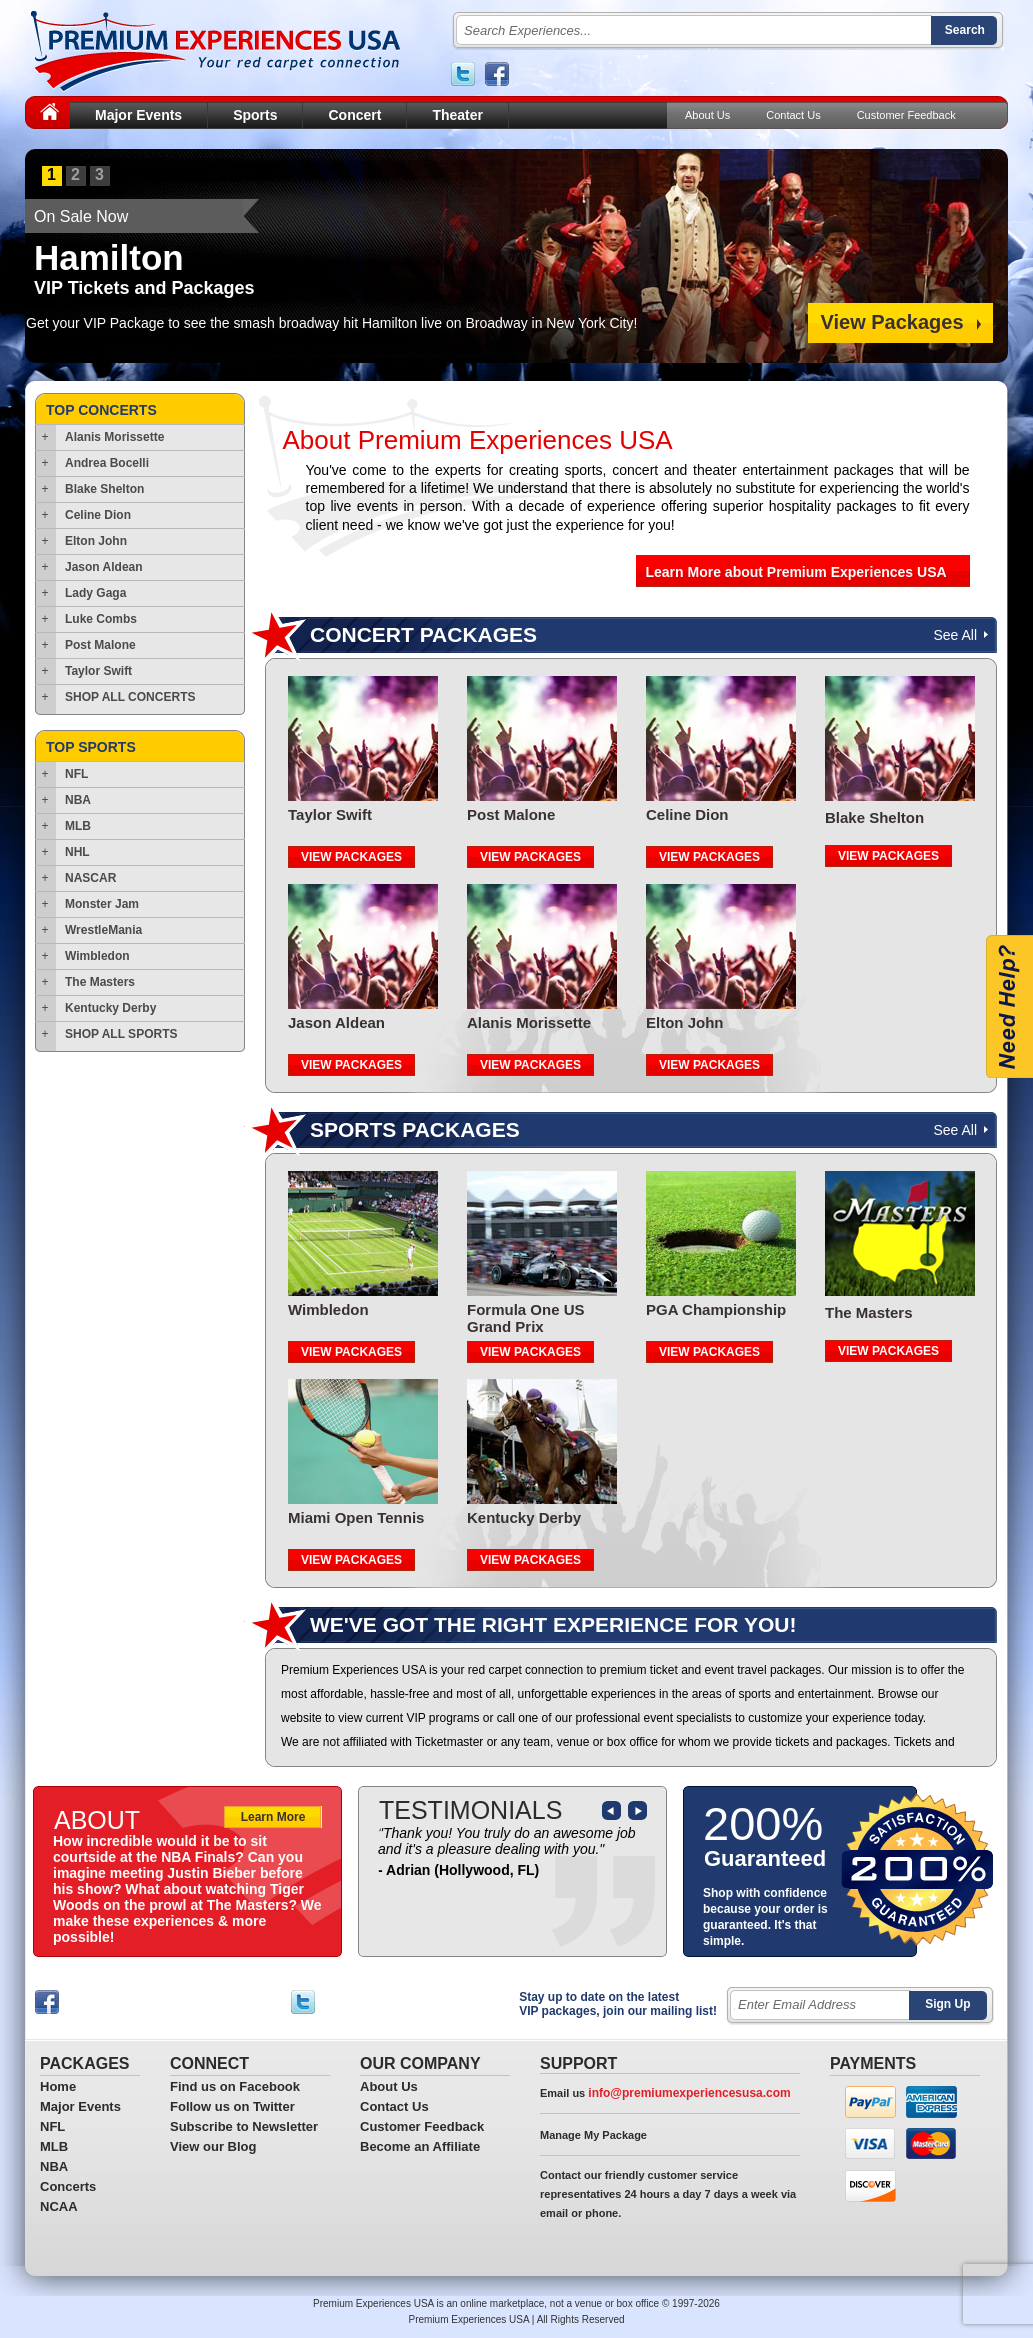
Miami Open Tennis (356, 1517)
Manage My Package (593, 2135)
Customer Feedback (906, 115)
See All (955, 635)
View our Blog (213, 2146)
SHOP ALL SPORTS (121, 1034)
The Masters (100, 982)
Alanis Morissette (114, 437)
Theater (457, 115)
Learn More (273, 1817)
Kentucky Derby (110, 1008)
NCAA (59, 2206)
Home (58, 2086)
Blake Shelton (104, 489)
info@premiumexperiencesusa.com (689, 2093)
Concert (354, 115)
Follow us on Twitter (232, 2106)
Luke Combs (101, 619)
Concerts (68, 2186)
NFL (76, 774)
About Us (707, 115)
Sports (255, 115)
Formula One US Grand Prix (526, 1318)
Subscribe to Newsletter (244, 2126)
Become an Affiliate (420, 2146)
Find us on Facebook (235, 2086)
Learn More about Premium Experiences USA (796, 572)
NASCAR (90, 878)
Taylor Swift (98, 671)
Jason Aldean (104, 567)
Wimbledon (97, 956)
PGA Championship (716, 1309)
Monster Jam (102, 904)
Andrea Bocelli (107, 463)
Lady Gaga (95, 593)
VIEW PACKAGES (351, 857)
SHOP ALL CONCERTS (130, 697)
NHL (77, 852)
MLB (78, 826)
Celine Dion (98, 515)
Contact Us (793, 115)
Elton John (96, 541)
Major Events (138, 115)
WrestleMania (103, 930)
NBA (78, 800)
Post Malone (100, 645)
